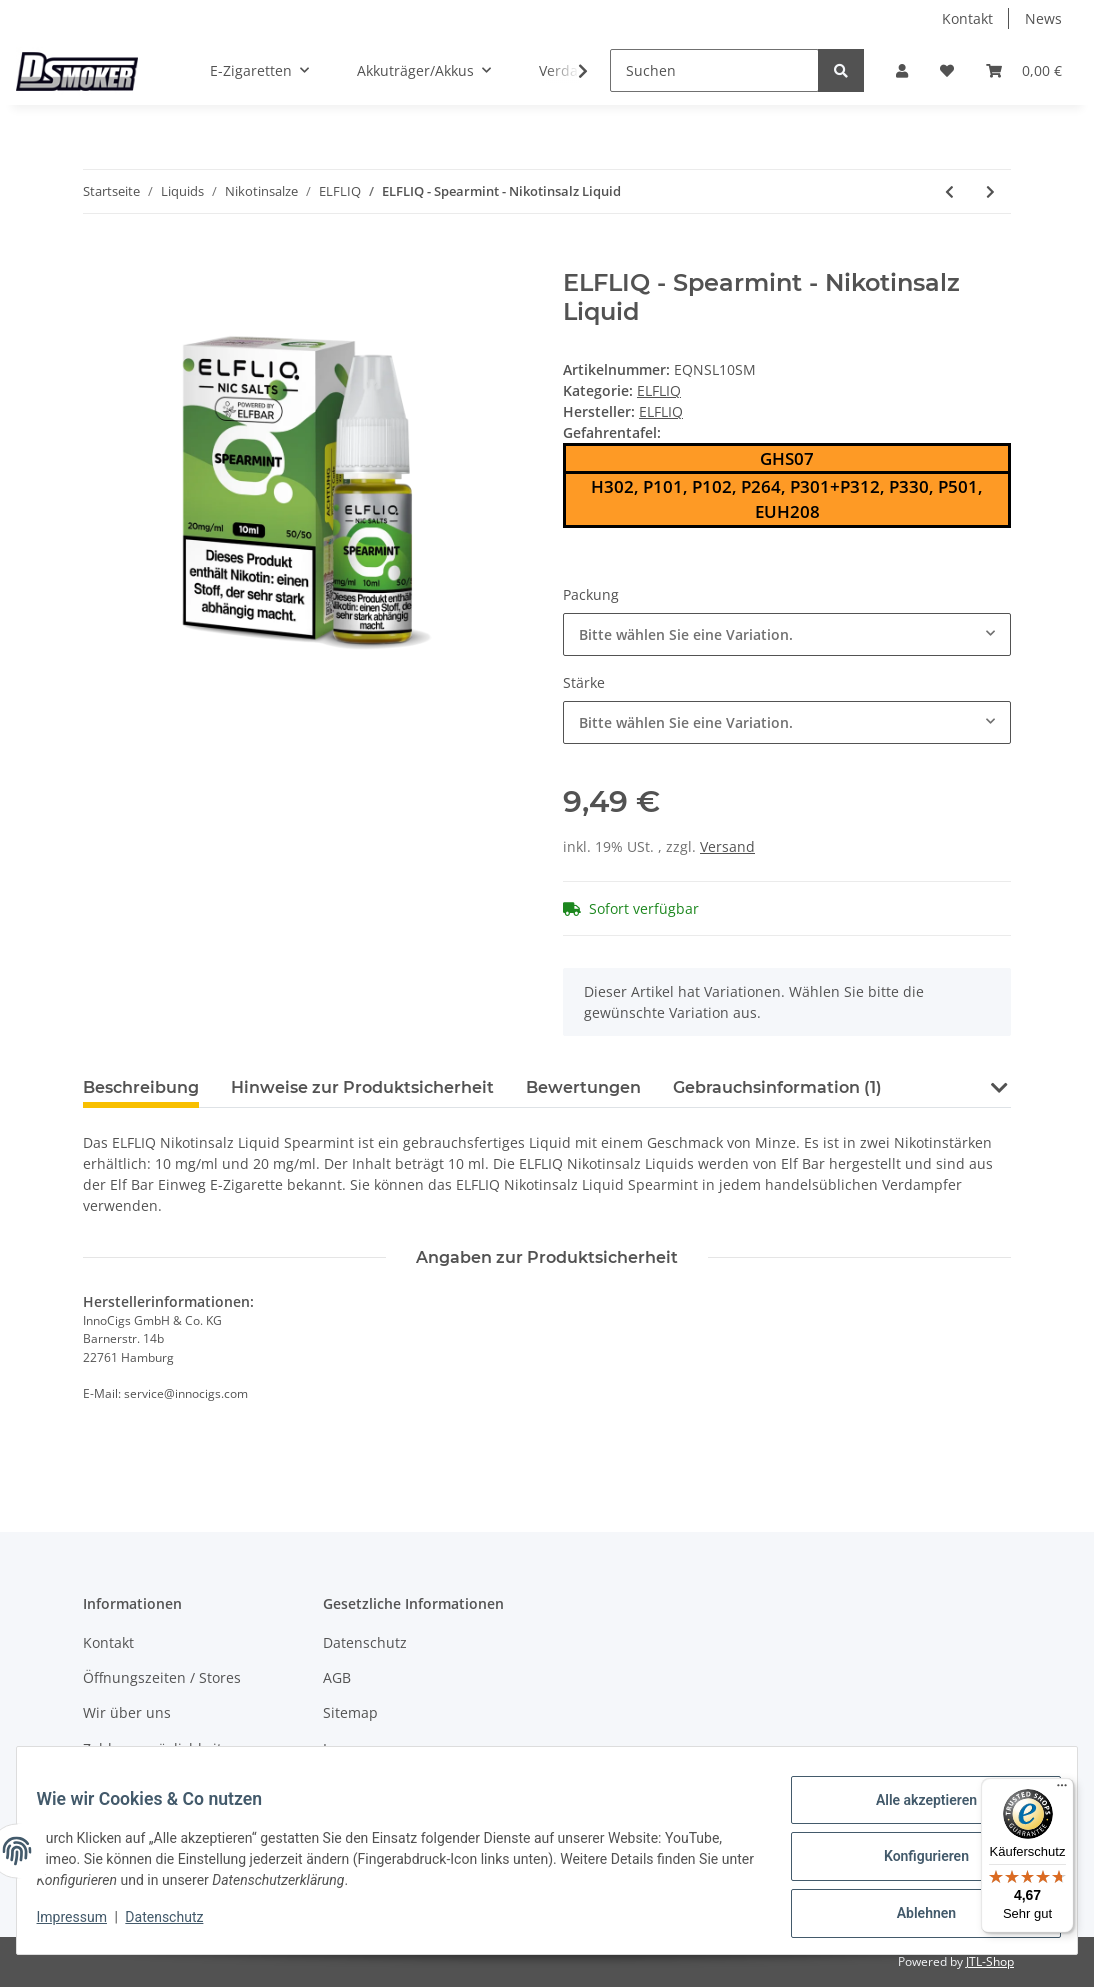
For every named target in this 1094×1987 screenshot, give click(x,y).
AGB (337, 1677)
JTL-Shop (990, 1961)
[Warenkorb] (1024, 70)
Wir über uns (127, 1712)
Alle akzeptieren (913, 1812)
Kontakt (967, 18)
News (1043, 18)
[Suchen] (714, 70)
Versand (727, 846)
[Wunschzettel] (947, 70)
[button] (902, 70)
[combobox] (787, 634)
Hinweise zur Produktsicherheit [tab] (362, 1087)
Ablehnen (913, 1916)
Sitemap (350, 1712)
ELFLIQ (659, 390)
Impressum (361, 1748)
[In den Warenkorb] (99, 258)
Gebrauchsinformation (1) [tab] (777, 1087)
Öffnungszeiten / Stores (162, 1677)
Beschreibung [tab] (141, 1087)
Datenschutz (365, 1642)
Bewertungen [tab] (583, 1087)
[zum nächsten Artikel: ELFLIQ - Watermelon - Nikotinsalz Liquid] (990, 191)
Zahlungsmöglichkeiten (161, 1748)
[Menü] (1062, 1790)
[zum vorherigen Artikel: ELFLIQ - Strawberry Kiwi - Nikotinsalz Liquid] (949, 191)
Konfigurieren (913, 1864)
